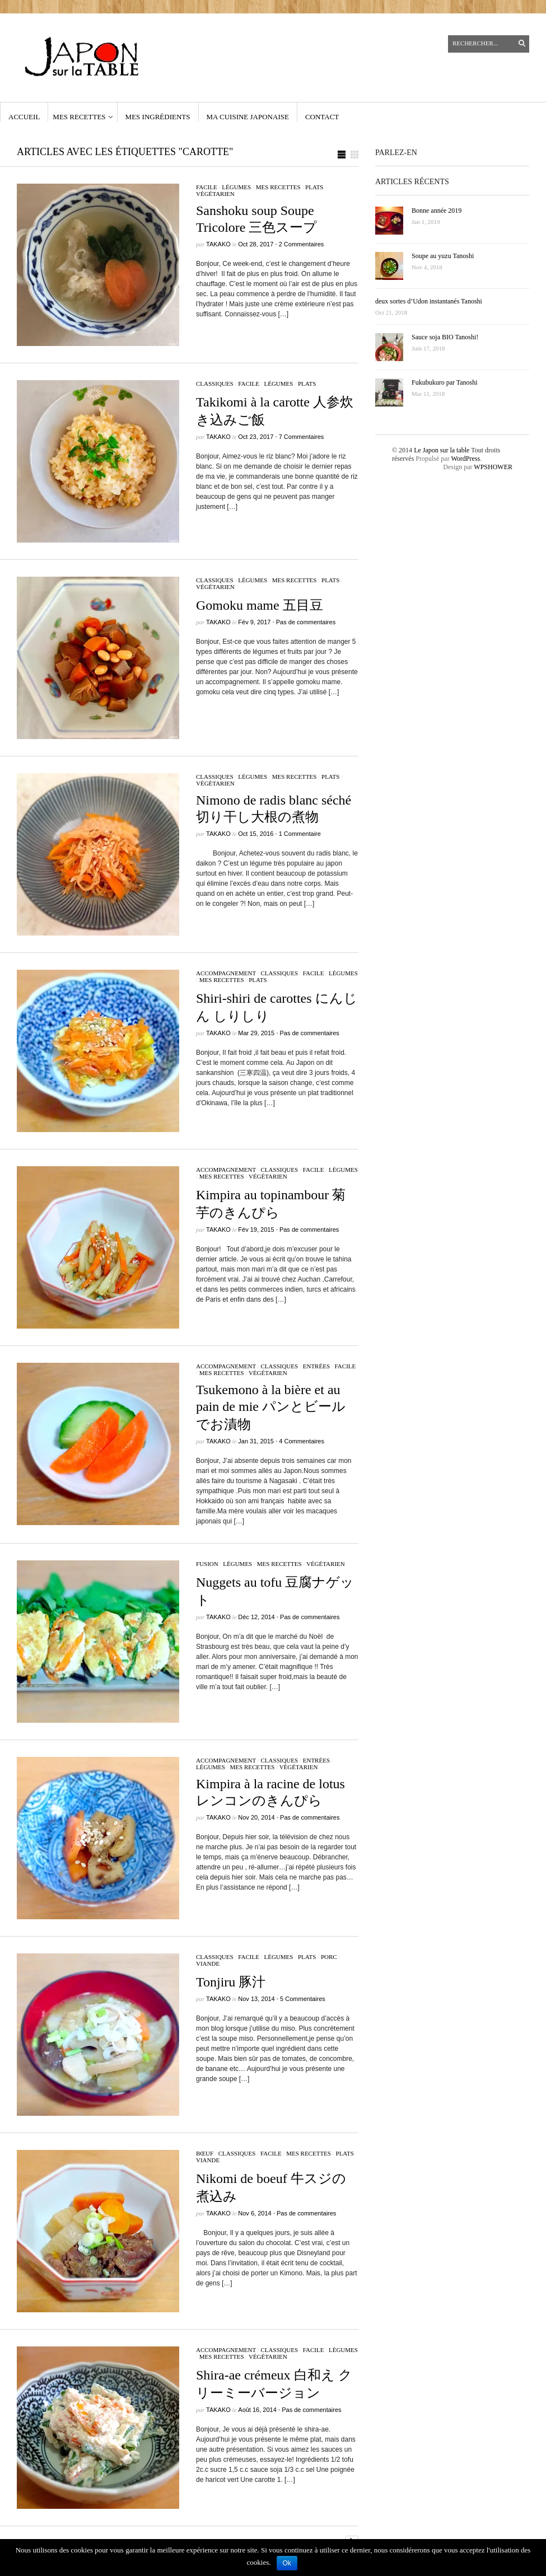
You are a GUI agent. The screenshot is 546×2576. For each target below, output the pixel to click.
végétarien (215, 193)
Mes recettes (79, 117)
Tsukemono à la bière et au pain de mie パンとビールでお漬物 (271, 1407)
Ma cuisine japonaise (248, 117)
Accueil (24, 117)
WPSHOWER (493, 467)
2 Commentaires (301, 244)
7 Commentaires (301, 436)
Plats (314, 187)
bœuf (204, 2153)
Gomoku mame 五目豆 (259, 605)
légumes (236, 187)
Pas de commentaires (305, 622)
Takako (218, 244)
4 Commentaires (301, 1441)
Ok (287, 2563)
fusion (207, 1563)
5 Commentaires (302, 1998)
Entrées (316, 1366)
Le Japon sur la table (441, 450)
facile (206, 187)
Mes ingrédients (157, 117)
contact (322, 117)
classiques (215, 383)
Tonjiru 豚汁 (230, 1982)
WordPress (465, 458)
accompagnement (226, 973)
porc (329, 1956)
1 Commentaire (300, 833)
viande (208, 1963)
